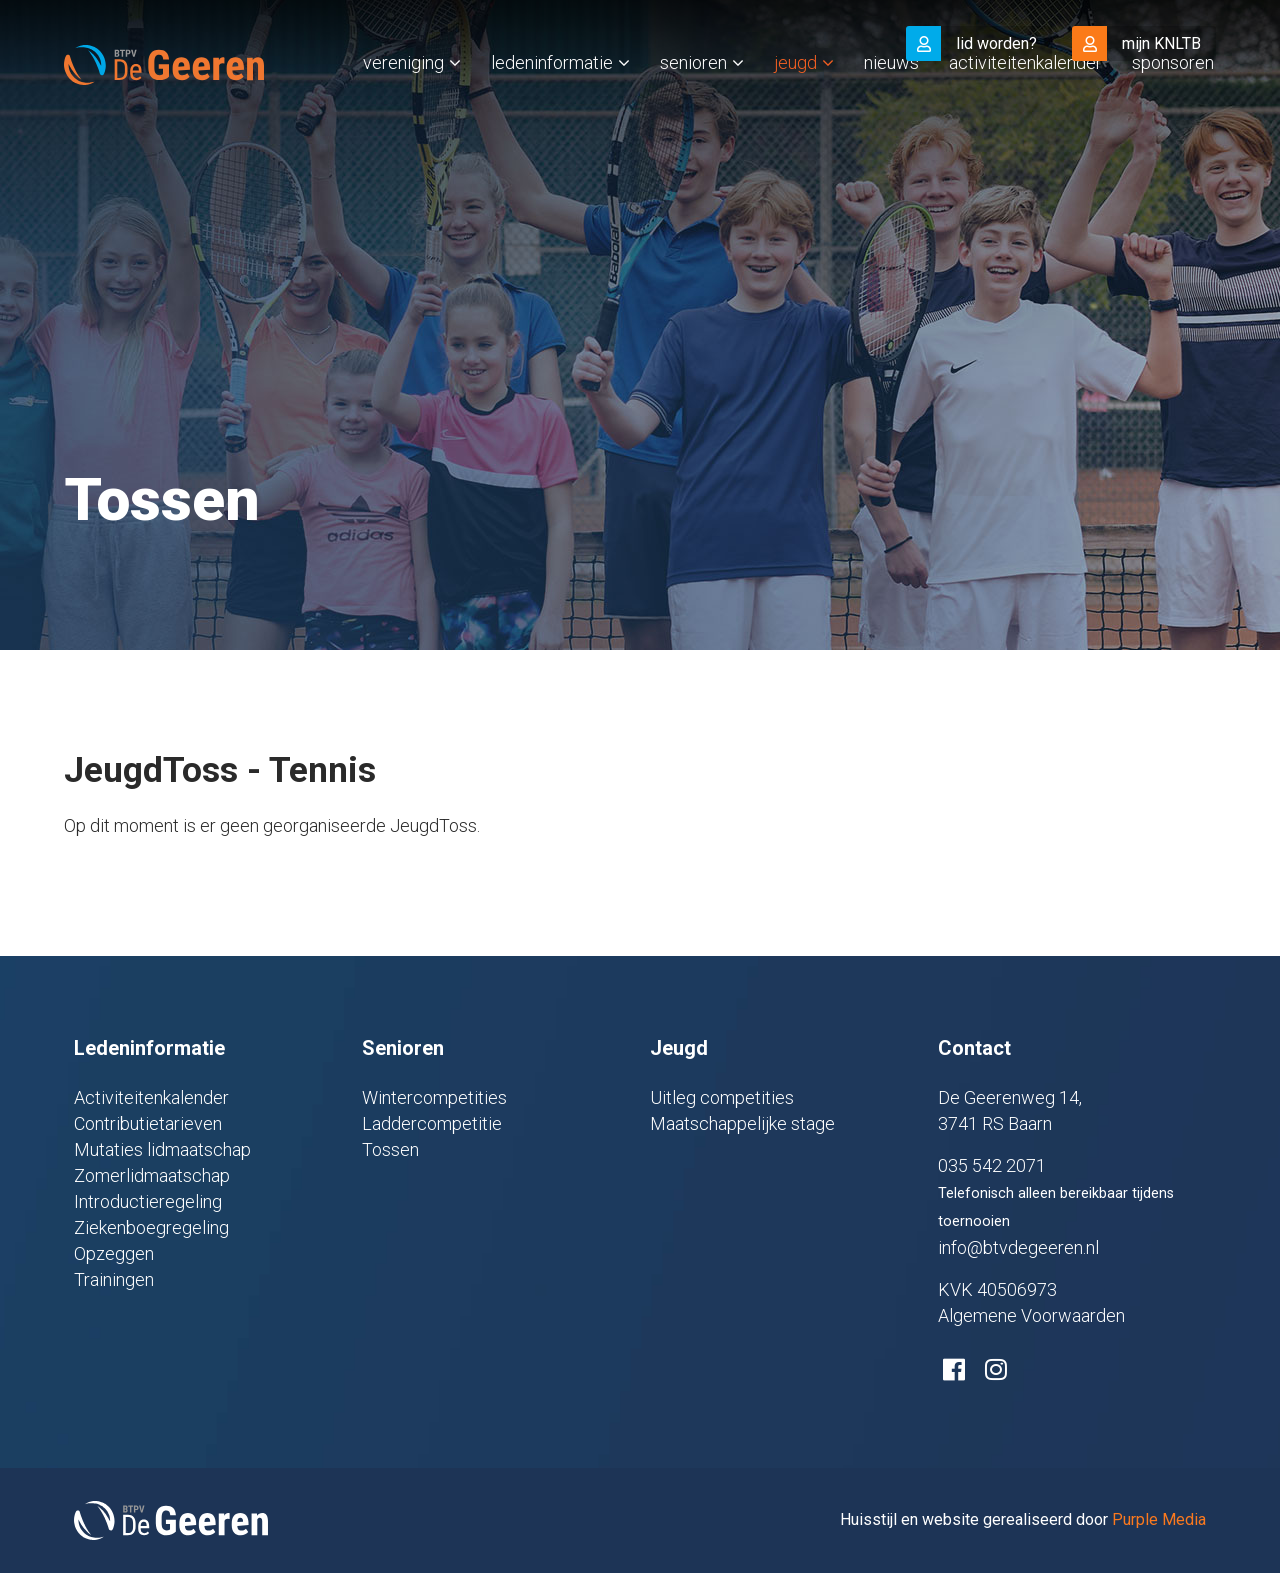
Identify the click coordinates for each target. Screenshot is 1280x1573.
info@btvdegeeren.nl (1018, 1247)
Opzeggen (114, 1253)
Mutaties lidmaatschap (162, 1149)
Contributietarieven (148, 1123)
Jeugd (795, 103)
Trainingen (114, 1279)
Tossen (390, 1149)
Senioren (693, 103)
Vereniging (403, 103)
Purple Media (1159, 1519)
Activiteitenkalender (1025, 103)
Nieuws (891, 103)
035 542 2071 (992, 1165)
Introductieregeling (148, 1201)
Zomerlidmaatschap (152, 1175)
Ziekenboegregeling (151, 1227)
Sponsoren (1173, 103)
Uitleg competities (722, 1097)
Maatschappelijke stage (742, 1123)
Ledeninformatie (552, 103)
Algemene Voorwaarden (1031, 1315)
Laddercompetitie (432, 1123)
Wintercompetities (434, 1097)
